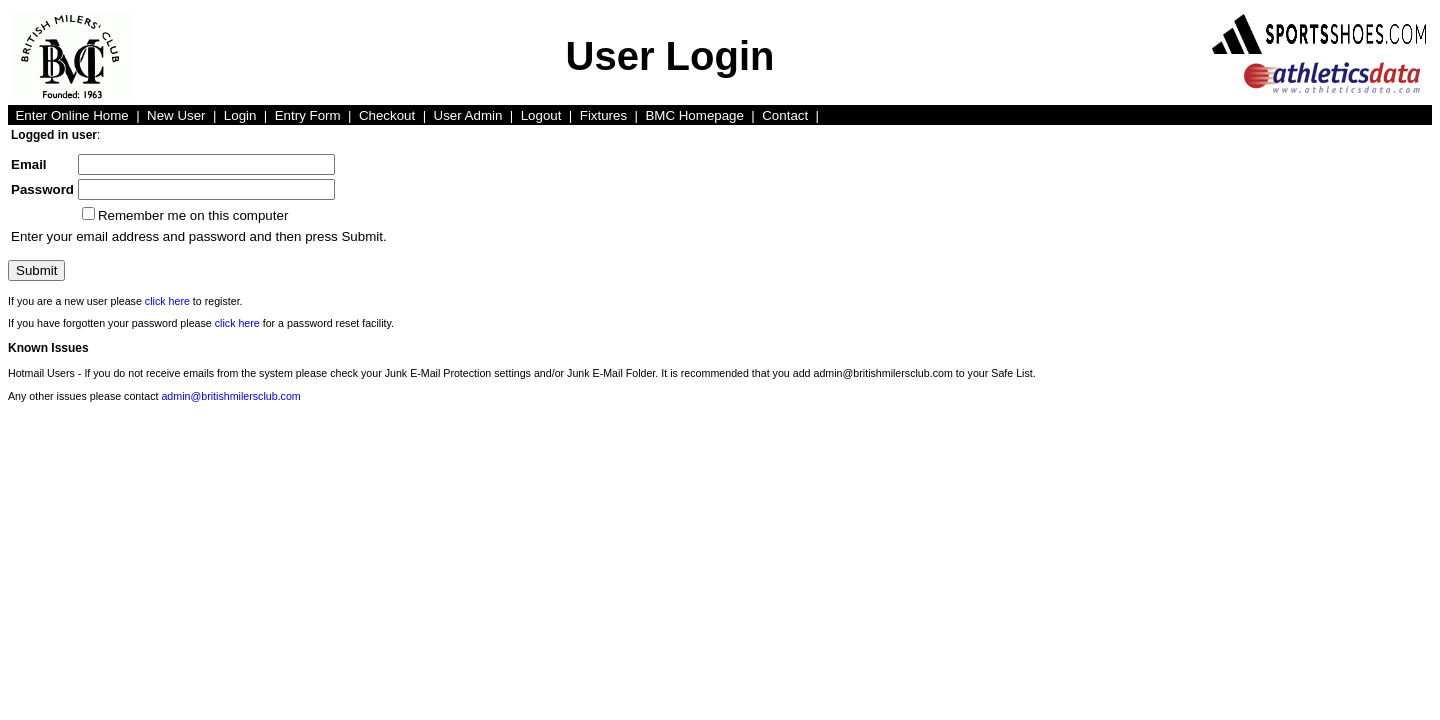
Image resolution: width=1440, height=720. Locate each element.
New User (176, 115)
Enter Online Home (71, 115)
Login (240, 115)
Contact (785, 115)
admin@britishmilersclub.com (230, 396)
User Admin (468, 115)
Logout (541, 115)
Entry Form (308, 115)
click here (167, 301)
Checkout (387, 115)
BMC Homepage (694, 115)
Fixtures (603, 115)
